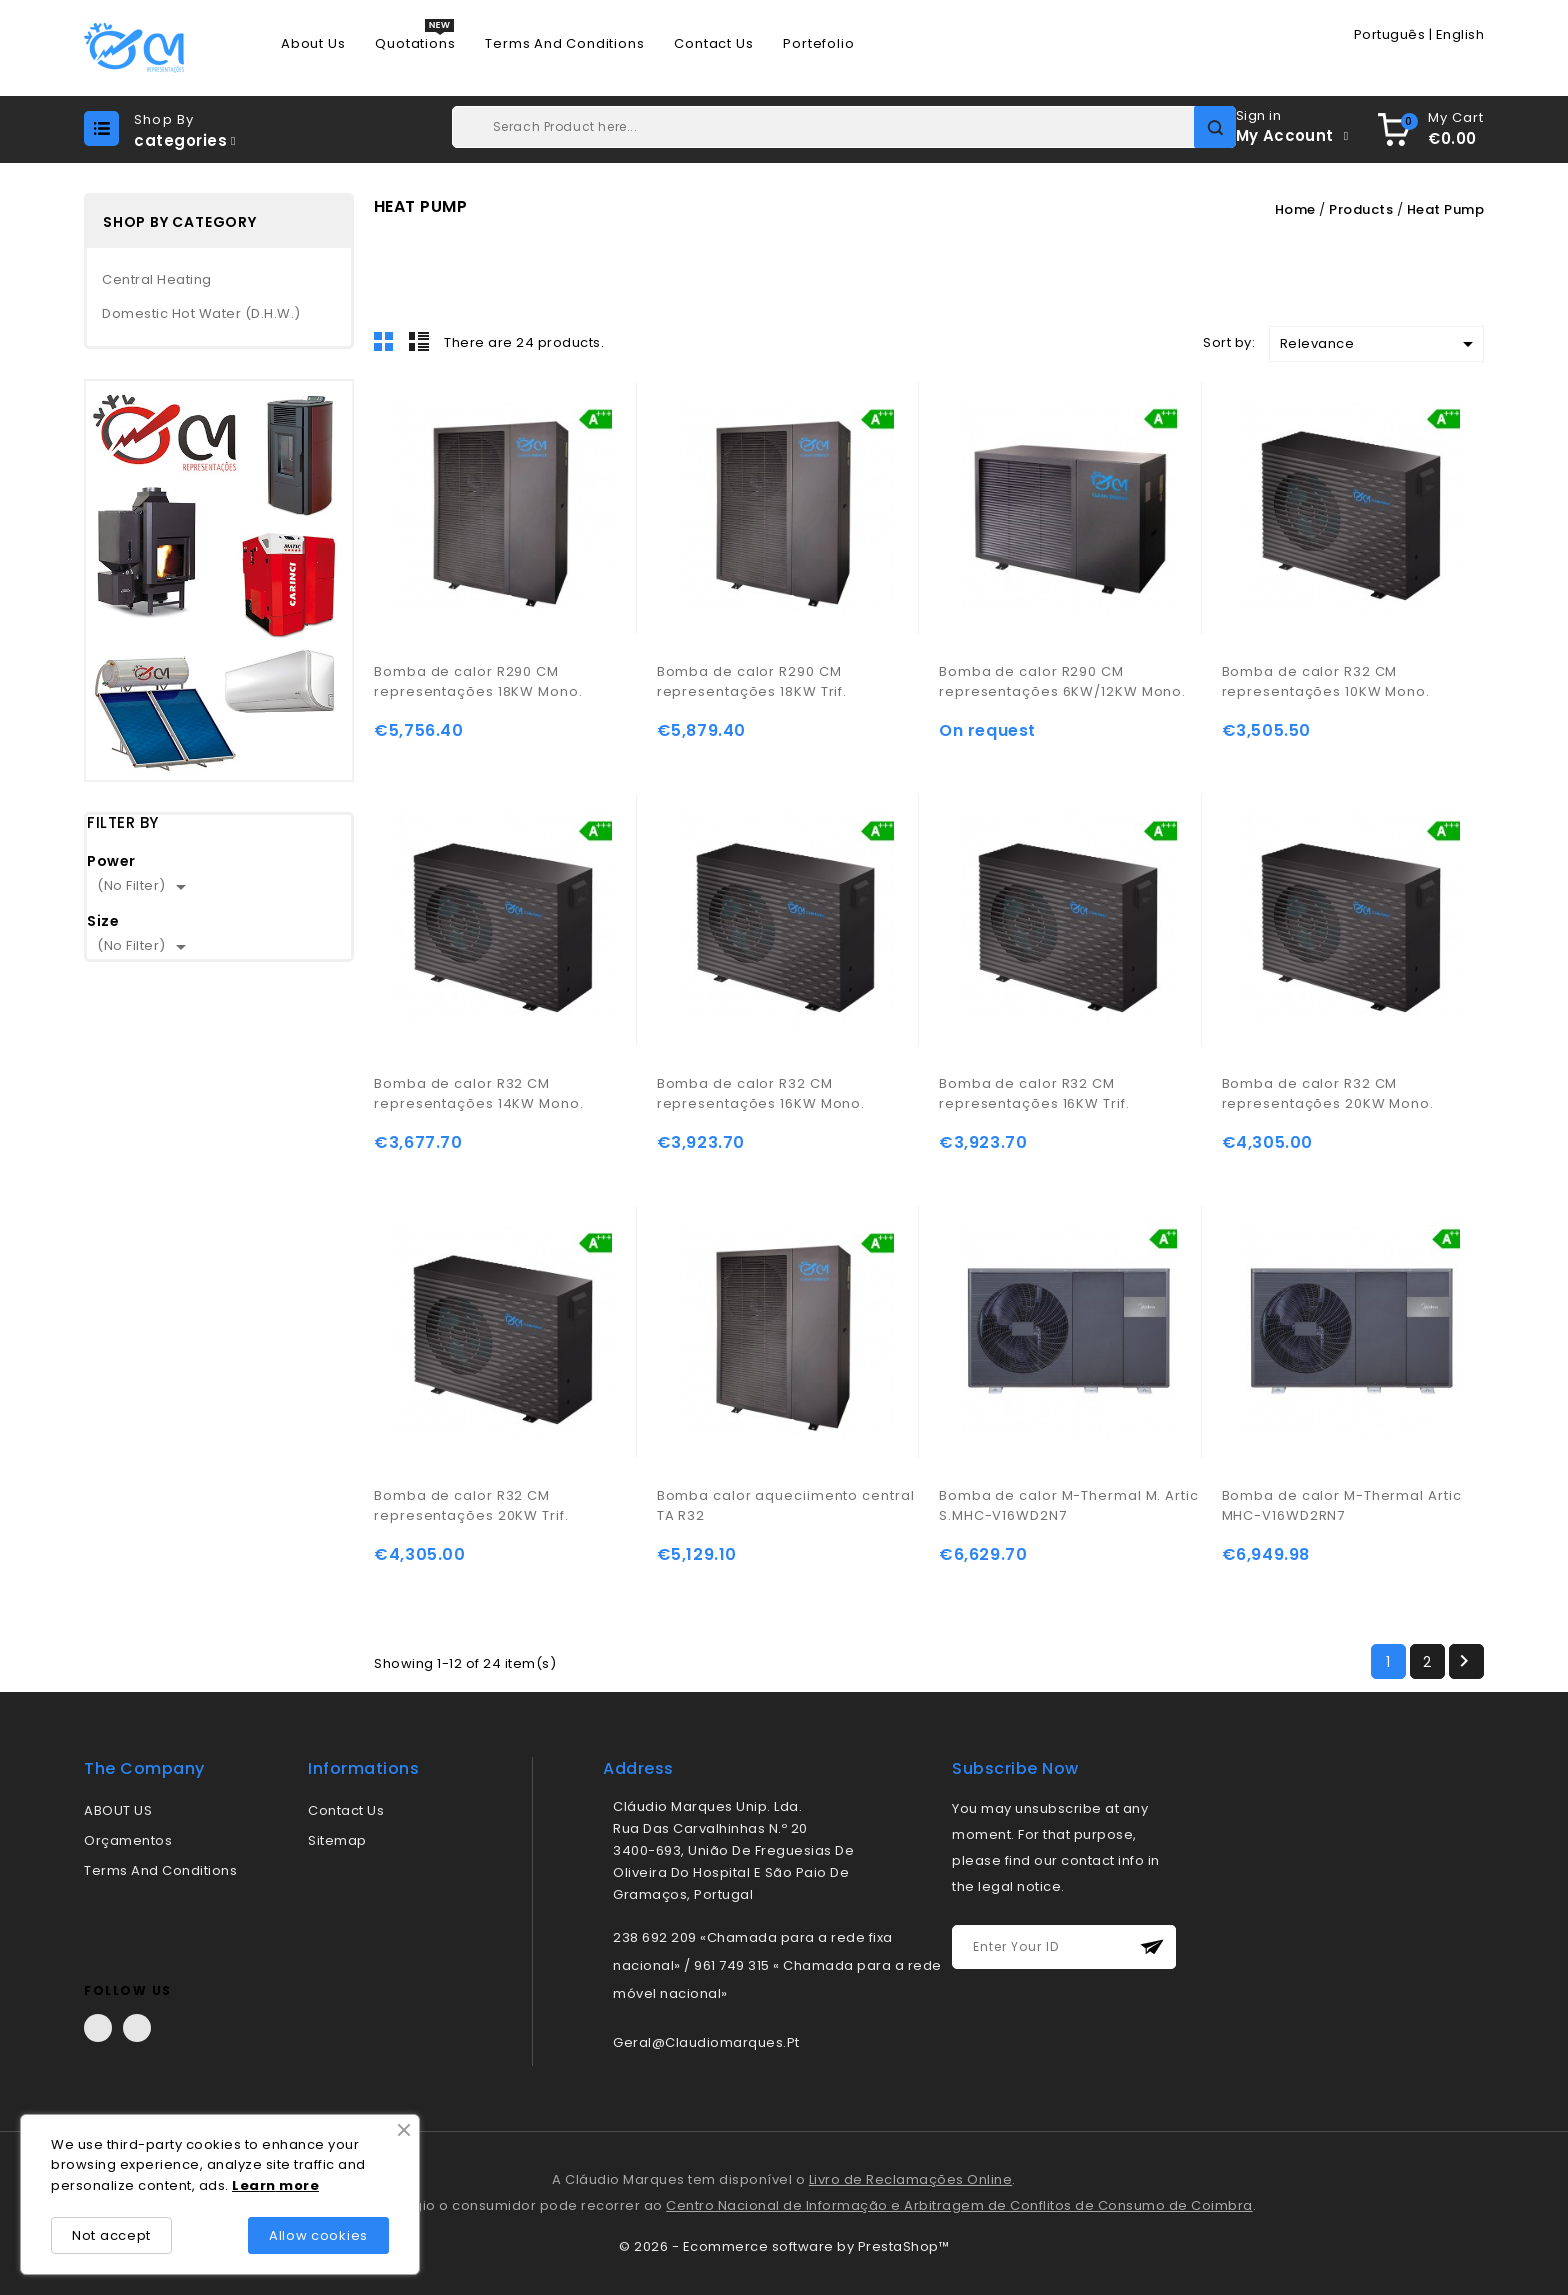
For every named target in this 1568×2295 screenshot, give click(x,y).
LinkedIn (137, 2028)
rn (268, 2185)
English (1460, 34)
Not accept (111, 2235)
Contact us (713, 44)
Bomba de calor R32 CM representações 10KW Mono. (1326, 681)
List (419, 341)
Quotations (415, 44)
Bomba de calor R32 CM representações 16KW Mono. (761, 1093)
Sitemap (337, 1840)
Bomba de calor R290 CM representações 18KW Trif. (752, 681)
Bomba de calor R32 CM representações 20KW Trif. (471, 1505)
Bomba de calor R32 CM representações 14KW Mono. (479, 1093)
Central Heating (157, 279)
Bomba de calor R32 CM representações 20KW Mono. (1328, 1093)
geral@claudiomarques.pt (706, 2042)
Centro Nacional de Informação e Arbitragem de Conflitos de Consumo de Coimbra (959, 2205)
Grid (384, 341)
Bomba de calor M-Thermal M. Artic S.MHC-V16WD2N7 (1069, 1505)
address (638, 1768)
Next (1464, 1661)
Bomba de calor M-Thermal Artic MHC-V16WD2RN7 (1342, 1505)
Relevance (1380, 344)
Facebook (98, 2028)
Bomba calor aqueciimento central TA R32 (786, 1505)
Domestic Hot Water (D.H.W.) (201, 313)
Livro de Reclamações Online (911, 2179)
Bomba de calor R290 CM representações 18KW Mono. (478, 681)
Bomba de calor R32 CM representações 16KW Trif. (1034, 1093)
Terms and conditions (564, 44)
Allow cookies (318, 2235)
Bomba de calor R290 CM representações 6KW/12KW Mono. (1062, 681)
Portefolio (818, 44)
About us (313, 44)
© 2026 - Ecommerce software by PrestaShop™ (784, 2246)
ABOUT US (118, 1810)
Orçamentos (128, 1840)
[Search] (844, 127)
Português (1390, 34)
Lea (246, 2185)
